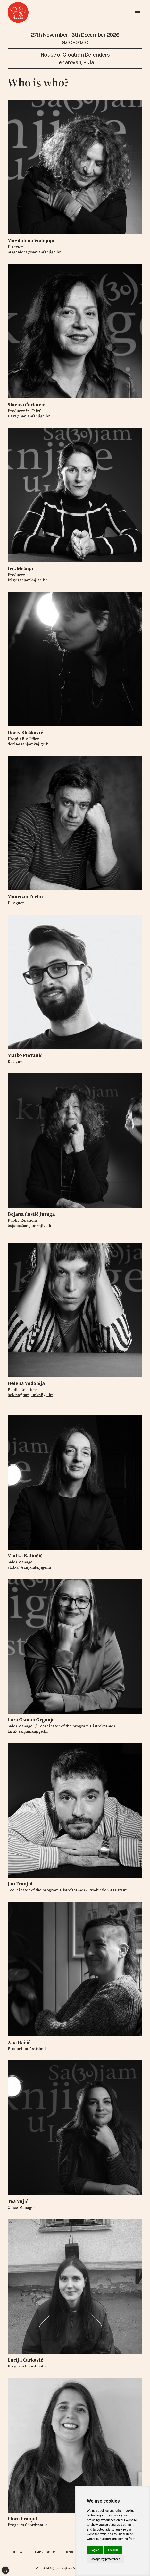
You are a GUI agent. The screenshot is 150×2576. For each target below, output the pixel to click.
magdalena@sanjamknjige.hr (34, 252)
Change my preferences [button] (105, 2559)
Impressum (45, 2552)
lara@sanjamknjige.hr (28, 1731)
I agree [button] (95, 2550)
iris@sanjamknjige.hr (27, 580)
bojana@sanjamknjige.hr (30, 1225)
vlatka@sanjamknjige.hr (30, 1567)
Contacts (20, 2552)
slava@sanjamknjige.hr (29, 416)
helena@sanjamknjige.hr (30, 1395)
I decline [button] (113, 2550)
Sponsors (71, 2552)
